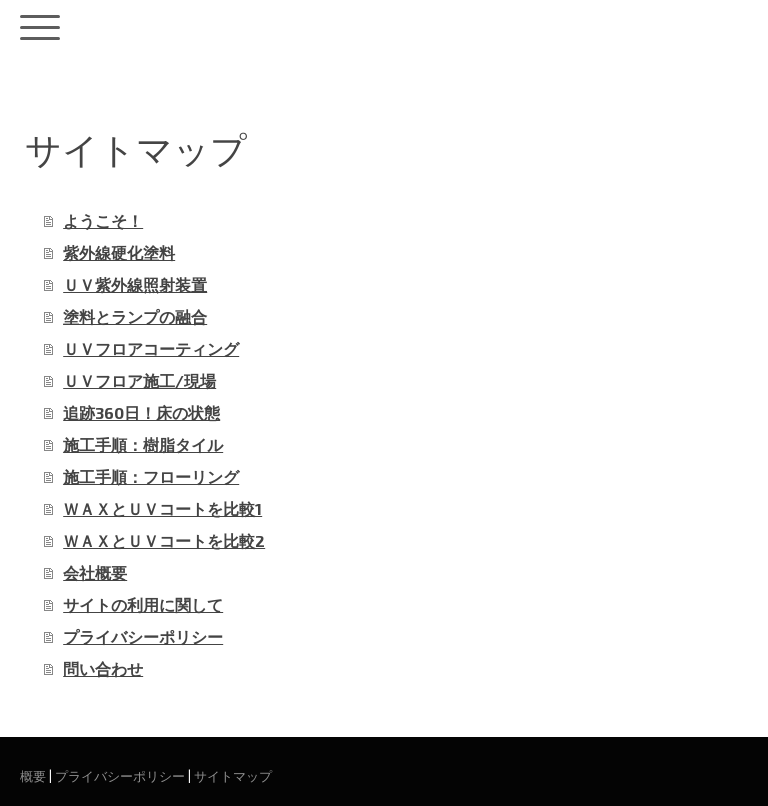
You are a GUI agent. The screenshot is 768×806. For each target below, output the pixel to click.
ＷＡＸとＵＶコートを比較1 (162, 508)
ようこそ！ (103, 220)
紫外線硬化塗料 (119, 252)
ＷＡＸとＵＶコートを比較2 (164, 540)
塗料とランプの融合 (135, 316)
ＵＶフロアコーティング (151, 348)
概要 (33, 776)
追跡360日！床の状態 (141, 412)
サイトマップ (233, 776)
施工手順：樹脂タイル (143, 444)
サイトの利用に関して (143, 604)
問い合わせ (103, 668)
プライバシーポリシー (143, 636)
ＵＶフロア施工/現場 (139, 380)
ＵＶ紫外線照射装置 (135, 284)
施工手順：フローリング (151, 476)
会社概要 (95, 572)
